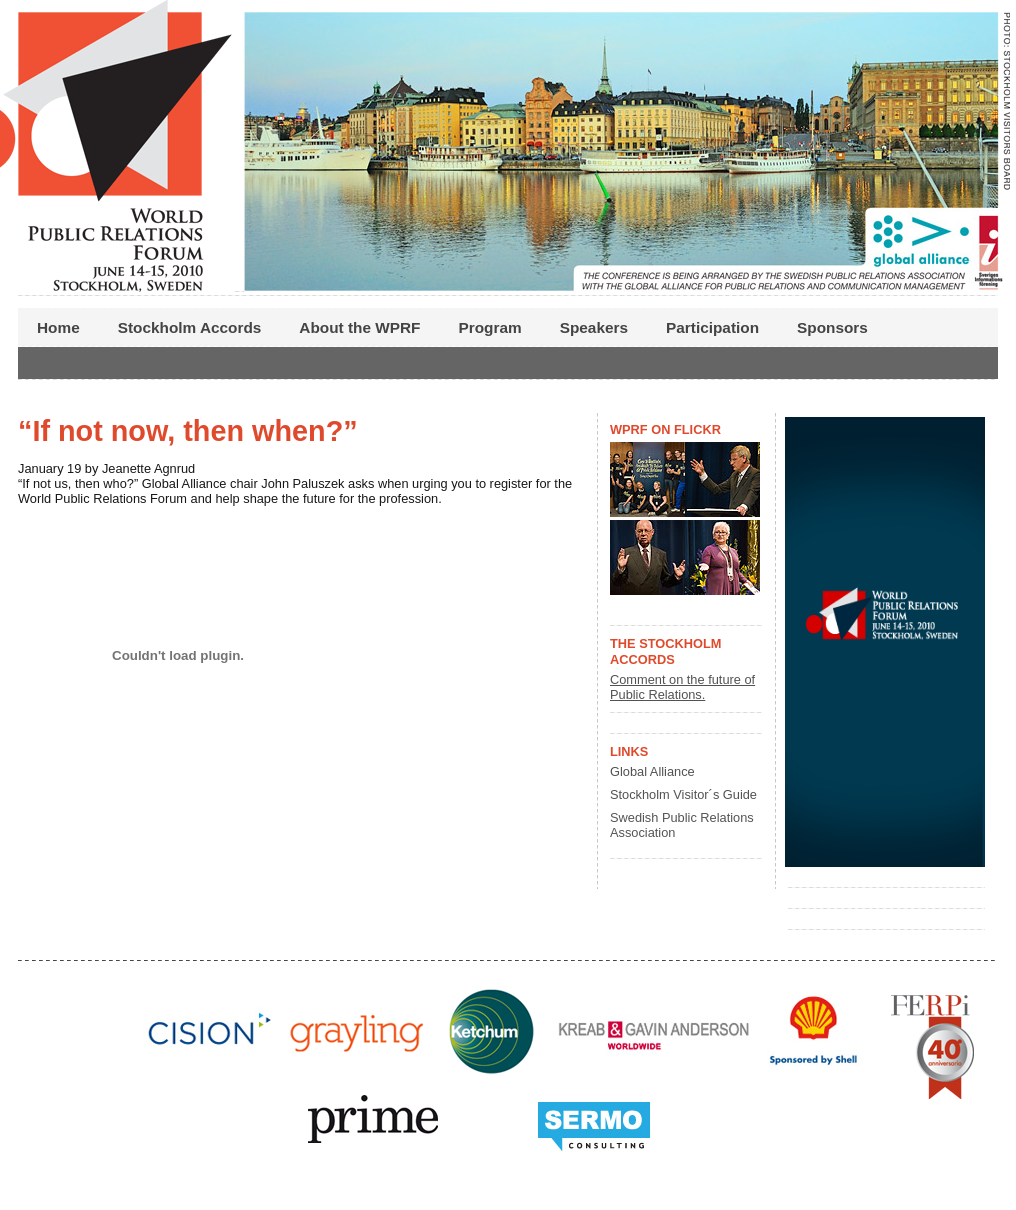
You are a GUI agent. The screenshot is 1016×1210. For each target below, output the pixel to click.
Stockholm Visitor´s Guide (683, 794)
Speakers (594, 327)
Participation (712, 327)
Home (58, 327)
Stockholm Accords (190, 327)
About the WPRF (359, 327)
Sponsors (832, 327)
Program (490, 327)
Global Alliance (652, 771)
